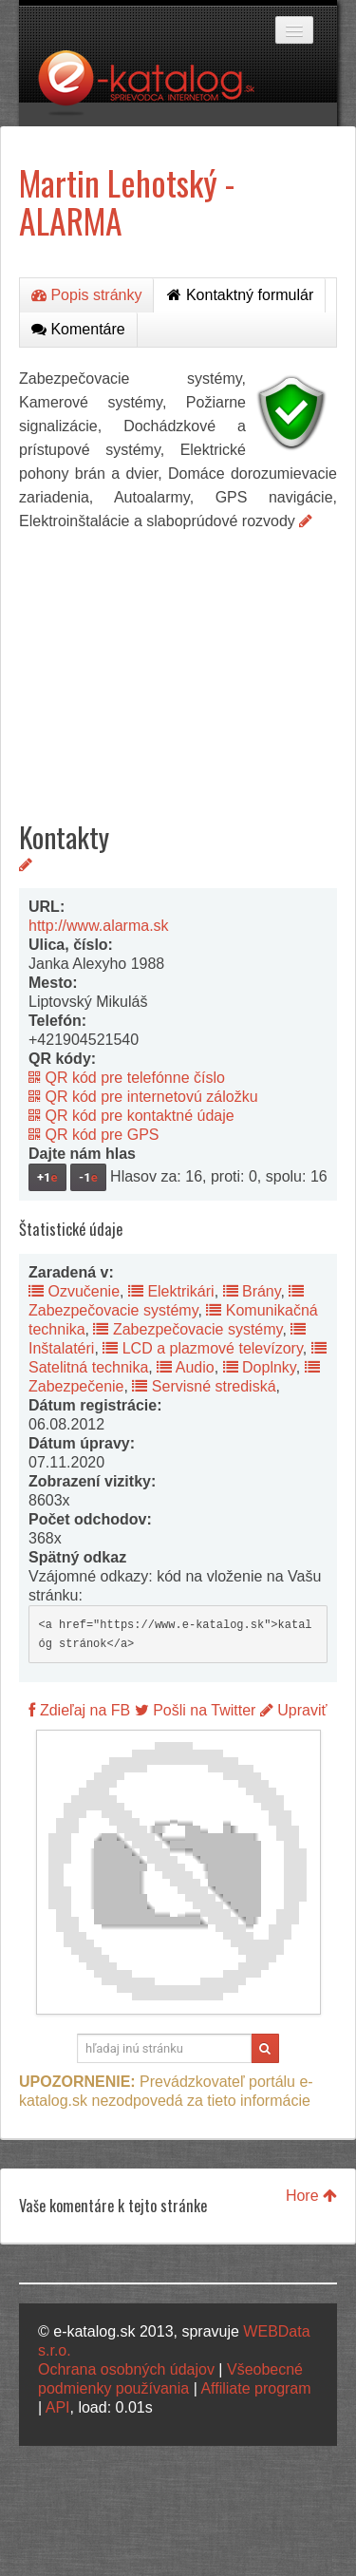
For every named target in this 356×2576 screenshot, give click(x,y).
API (58, 2407)
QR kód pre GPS (93, 1135)
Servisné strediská (203, 1386)
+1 (47, 1177)
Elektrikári (171, 1291)
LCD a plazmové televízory (202, 1348)
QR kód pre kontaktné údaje (131, 1116)
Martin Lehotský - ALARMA (126, 201)
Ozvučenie (74, 1291)
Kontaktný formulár (240, 295)
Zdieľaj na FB (79, 1710)
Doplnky (259, 1367)
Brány (252, 1291)
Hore (311, 2196)
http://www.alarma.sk (98, 926)
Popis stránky (86, 295)
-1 (88, 1177)
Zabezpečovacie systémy (187, 1329)
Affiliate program (255, 2388)
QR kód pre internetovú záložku (143, 1097)
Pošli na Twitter (195, 1710)
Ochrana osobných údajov (126, 2369)
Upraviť (294, 1710)
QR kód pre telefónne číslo (126, 1078)
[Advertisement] (178, 661)
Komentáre (78, 329)
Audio (185, 1367)
